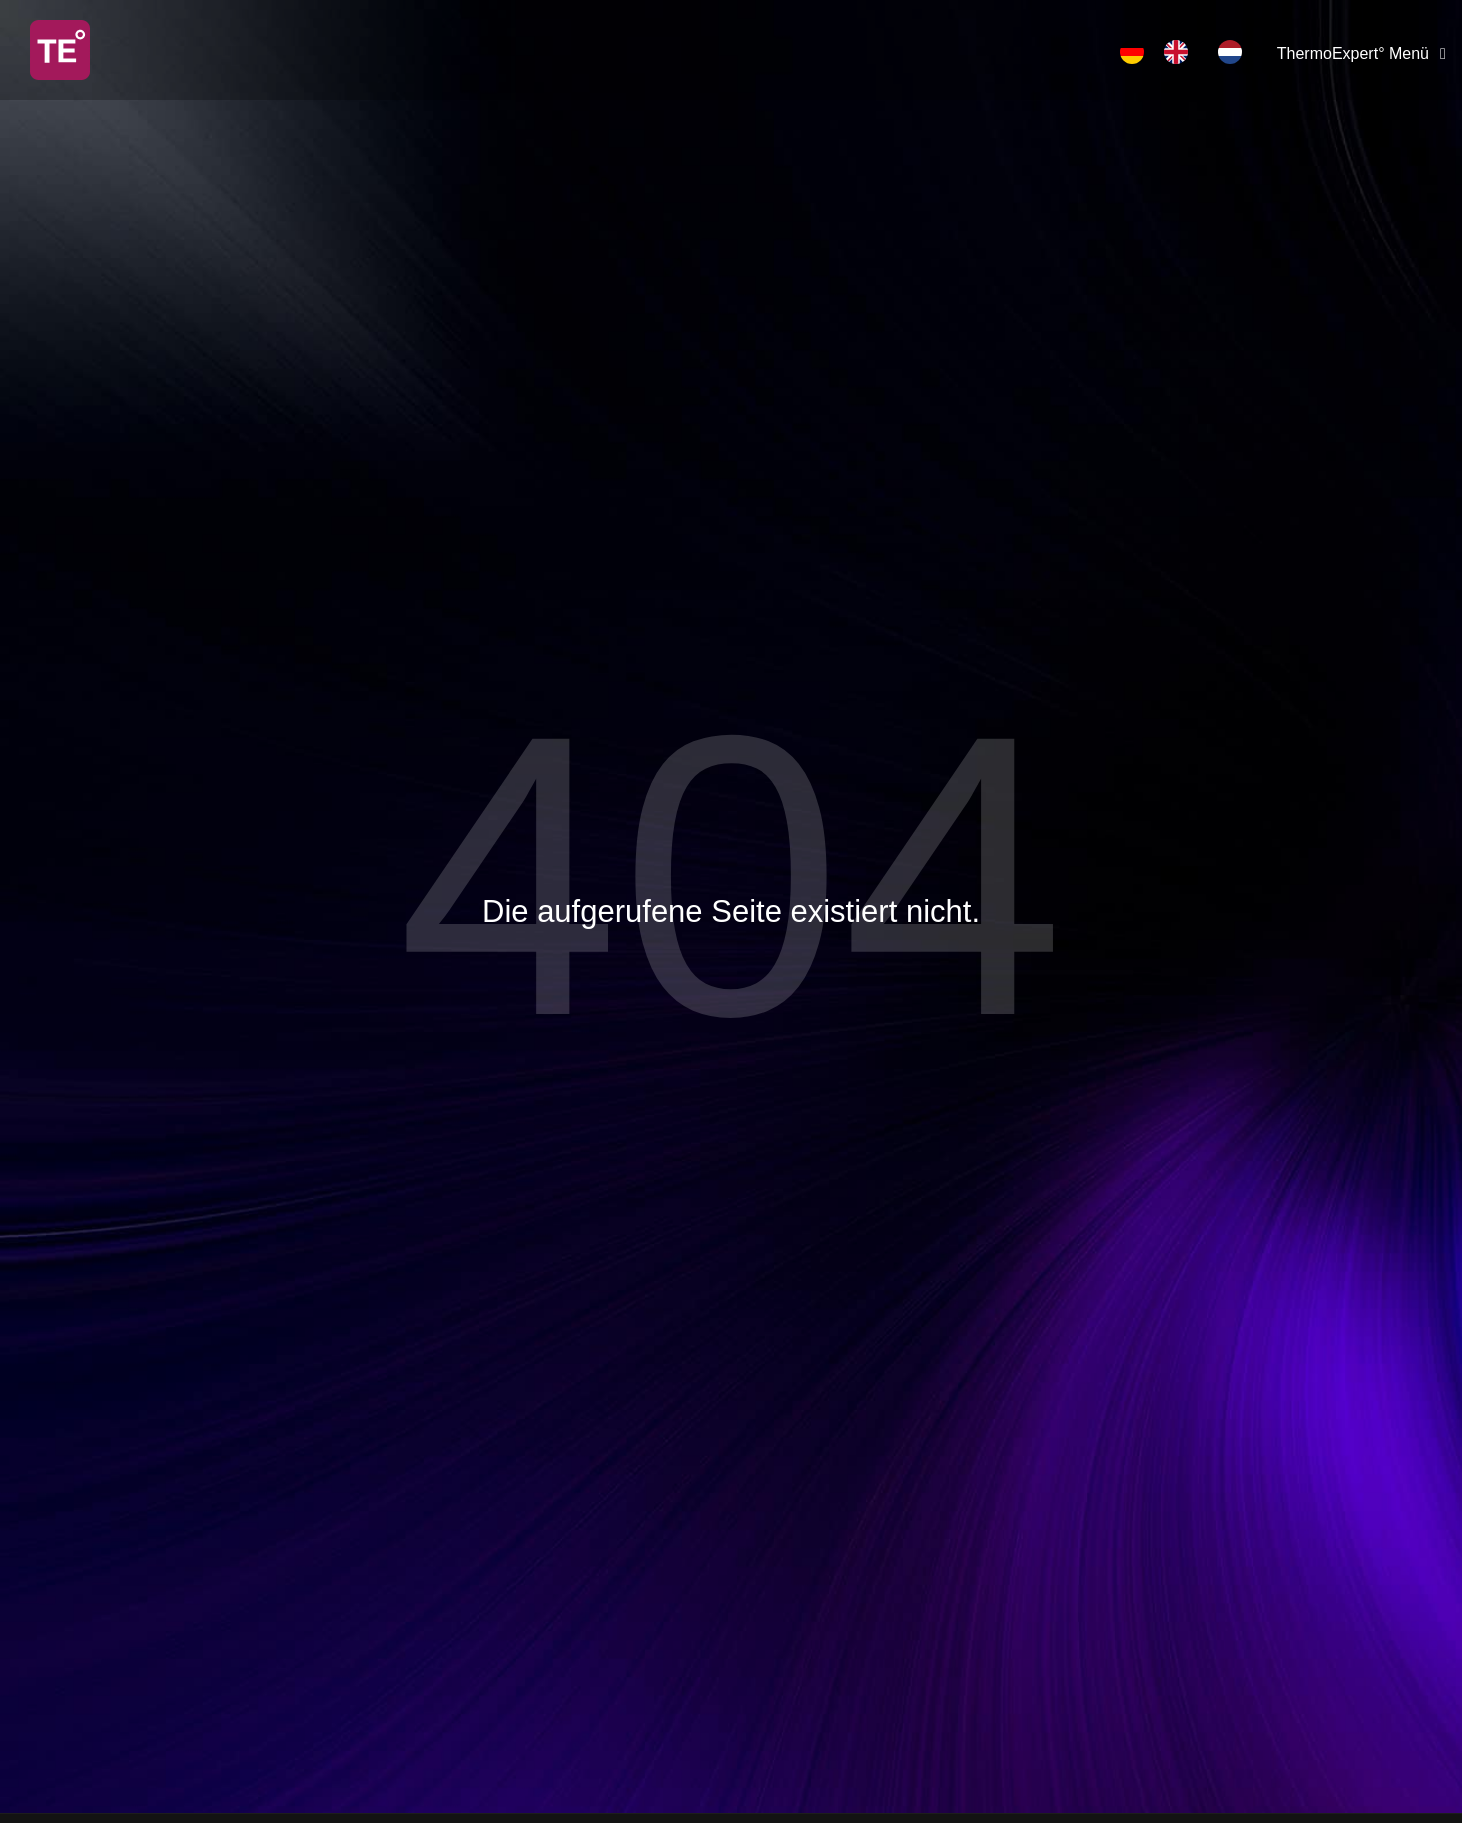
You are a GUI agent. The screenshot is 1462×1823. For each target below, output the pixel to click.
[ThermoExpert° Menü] (1364, 54)
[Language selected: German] (1191, 52)
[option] (1181, 52)
